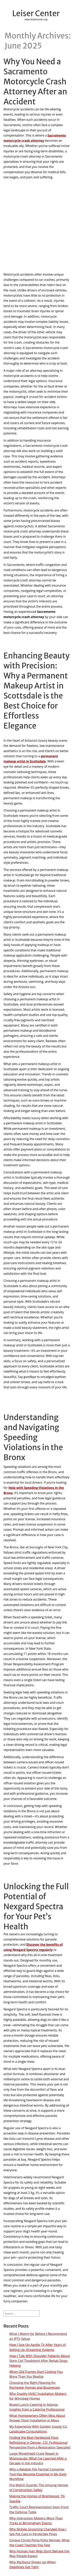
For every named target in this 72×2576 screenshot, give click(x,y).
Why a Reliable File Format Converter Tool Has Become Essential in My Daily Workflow (37, 2474)
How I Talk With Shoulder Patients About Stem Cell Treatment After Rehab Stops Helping (39, 2361)
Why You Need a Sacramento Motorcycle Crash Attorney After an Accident (35, 81)
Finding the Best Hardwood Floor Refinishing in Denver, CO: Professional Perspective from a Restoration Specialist (39, 2442)
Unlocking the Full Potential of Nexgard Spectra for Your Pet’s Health (36, 1906)
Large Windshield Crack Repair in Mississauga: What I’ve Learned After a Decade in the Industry (37, 2458)
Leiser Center (36, 13)
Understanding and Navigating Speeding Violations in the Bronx (33, 1437)
